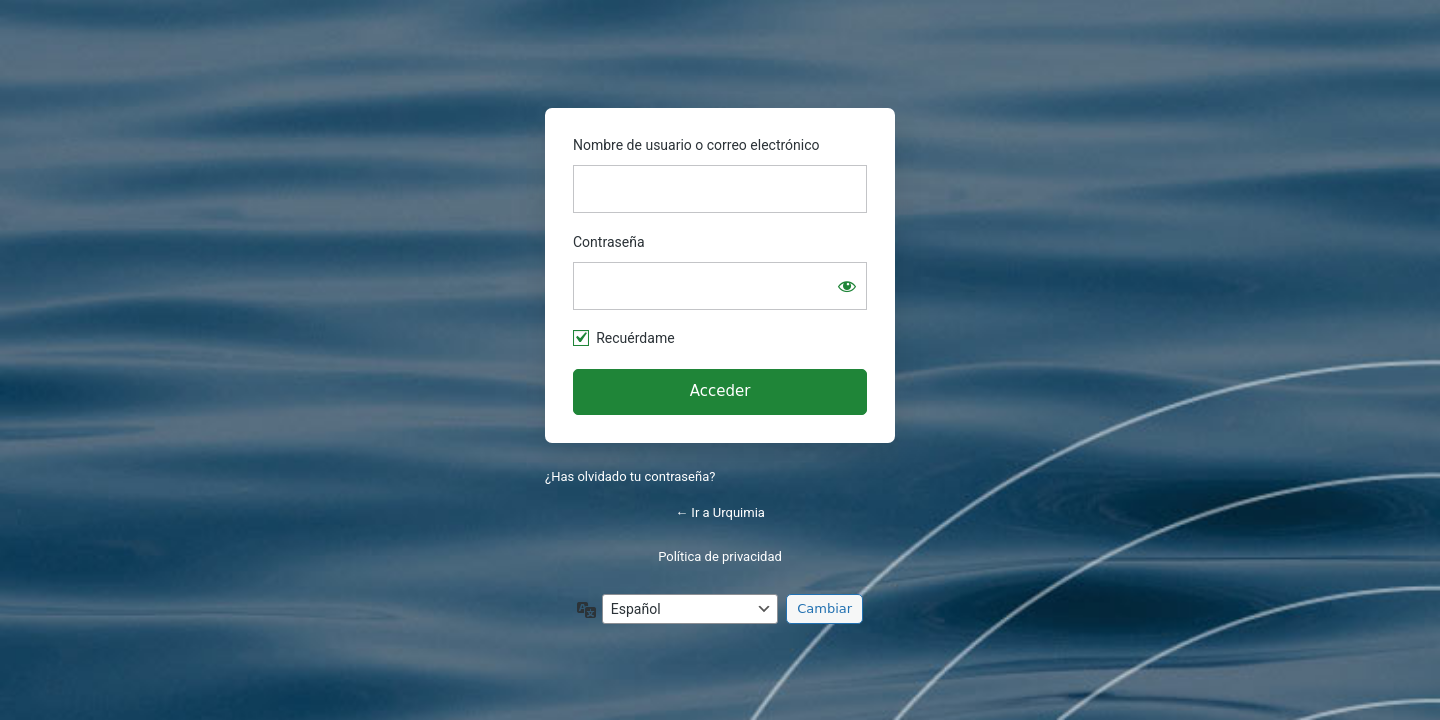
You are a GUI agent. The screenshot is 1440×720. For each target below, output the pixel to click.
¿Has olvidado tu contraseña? (630, 476)
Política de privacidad (720, 556)
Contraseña (609, 242)
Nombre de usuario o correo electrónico (696, 145)
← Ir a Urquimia (720, 512)
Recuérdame (635, 338)
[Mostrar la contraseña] (847, 286)
